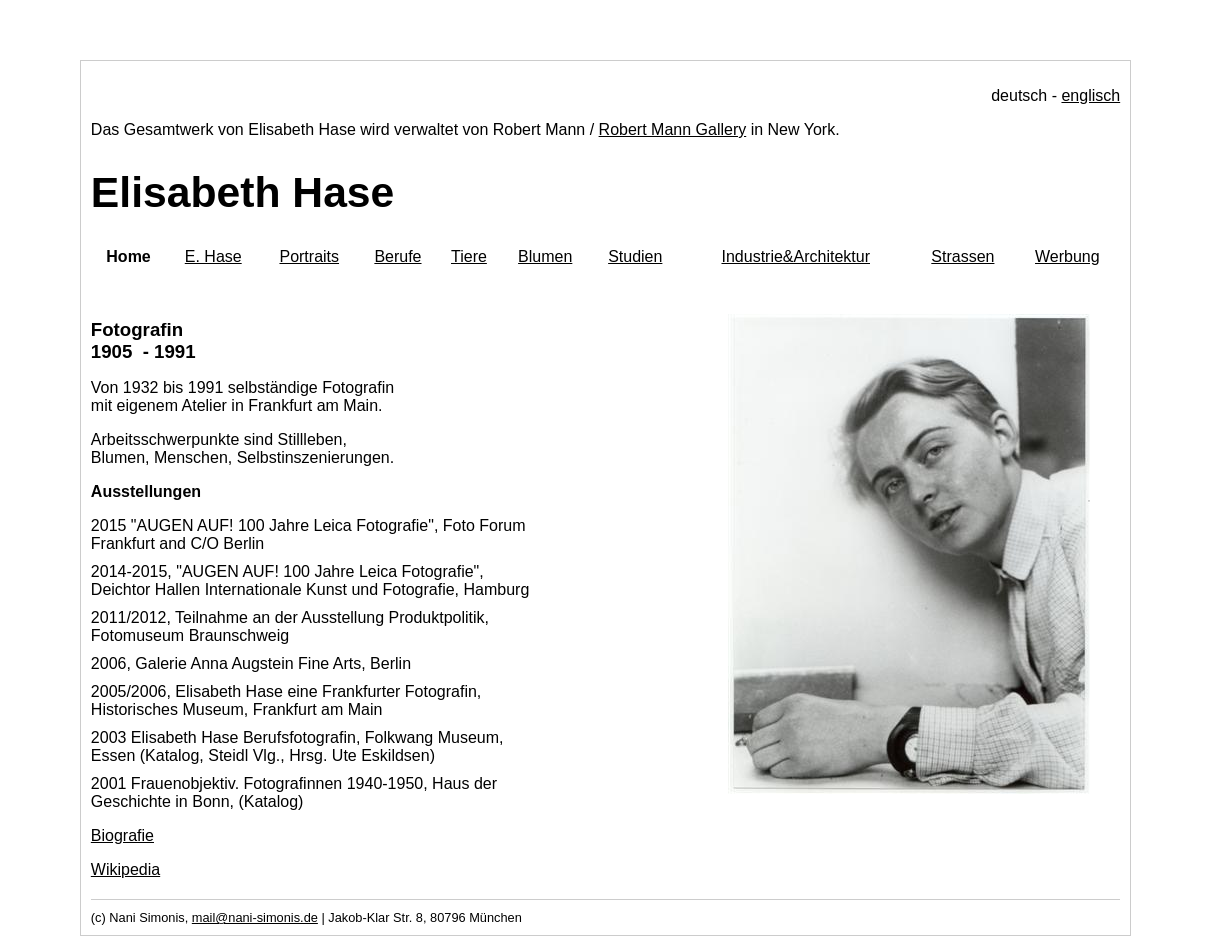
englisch (1090, 95)
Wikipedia (125, 869)
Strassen (962, 256)
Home (128, 256)
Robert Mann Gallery (673, 129)
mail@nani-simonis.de (255, 917)
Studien (635, 256)
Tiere (469, 256)
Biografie (122, 835)
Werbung (1067, 256)
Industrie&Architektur (795, 256)
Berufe (397, 256)
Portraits (309, 256)
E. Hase (213, 256)
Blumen (545, 256)
